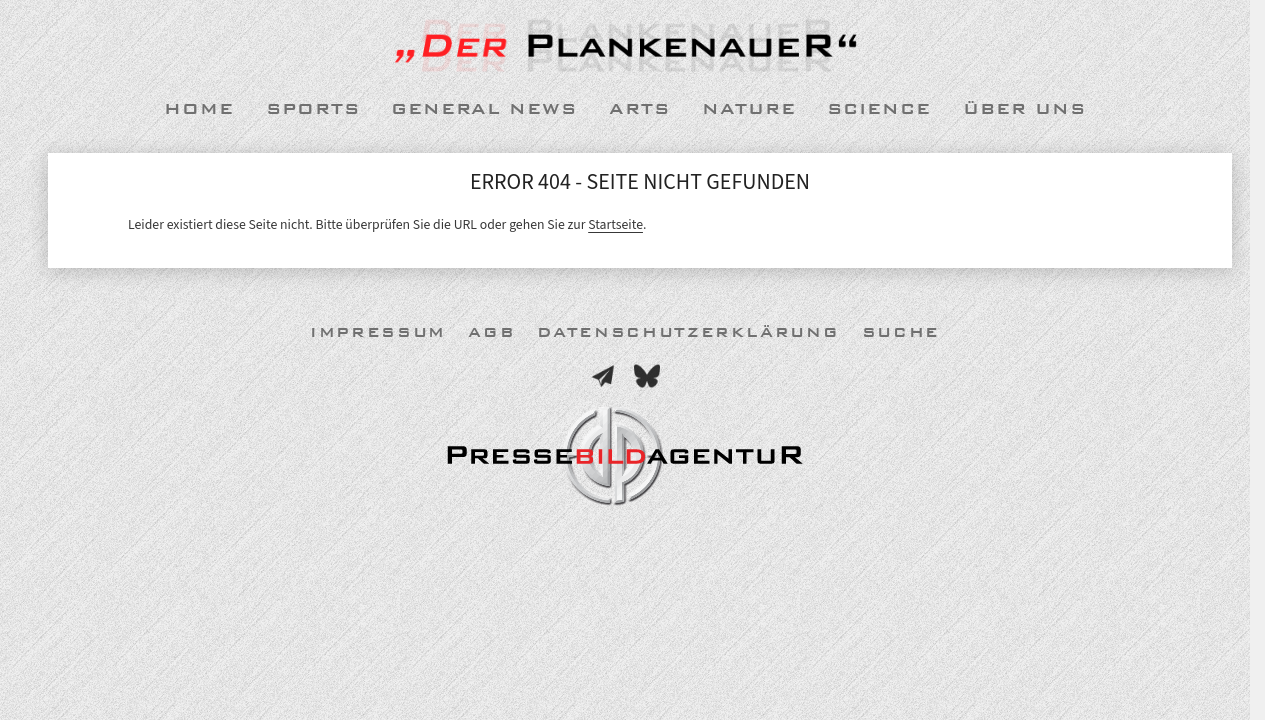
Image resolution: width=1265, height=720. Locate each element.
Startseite (615, 224)
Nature (749, 109)
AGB (491, 332)
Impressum (378, 332)
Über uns (1024, 109)
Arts (639, 109)
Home (199, 109)
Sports (313, 109)
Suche (901, 332)
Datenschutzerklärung (688, 332)
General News (484, 109)
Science (879, 109)
